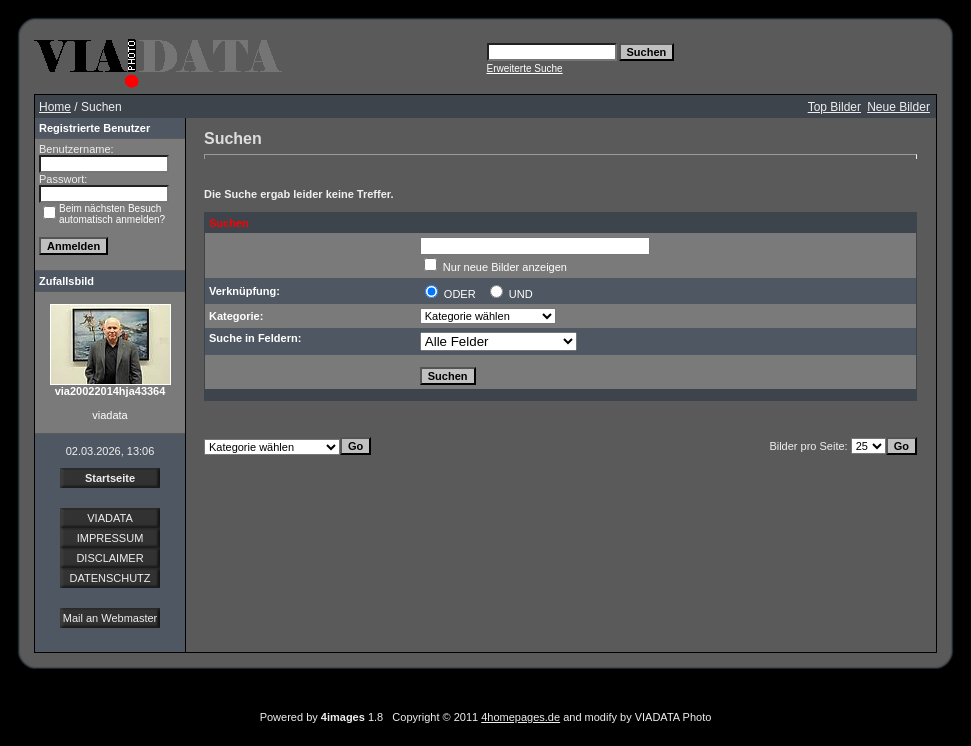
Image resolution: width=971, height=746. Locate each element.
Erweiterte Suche (525, 68)
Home (55, 107)
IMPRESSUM (110, 538)
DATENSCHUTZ (109, 578)
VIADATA (109, 518)
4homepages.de (520, 717)
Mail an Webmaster (110, 618)
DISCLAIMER (109, 558)
